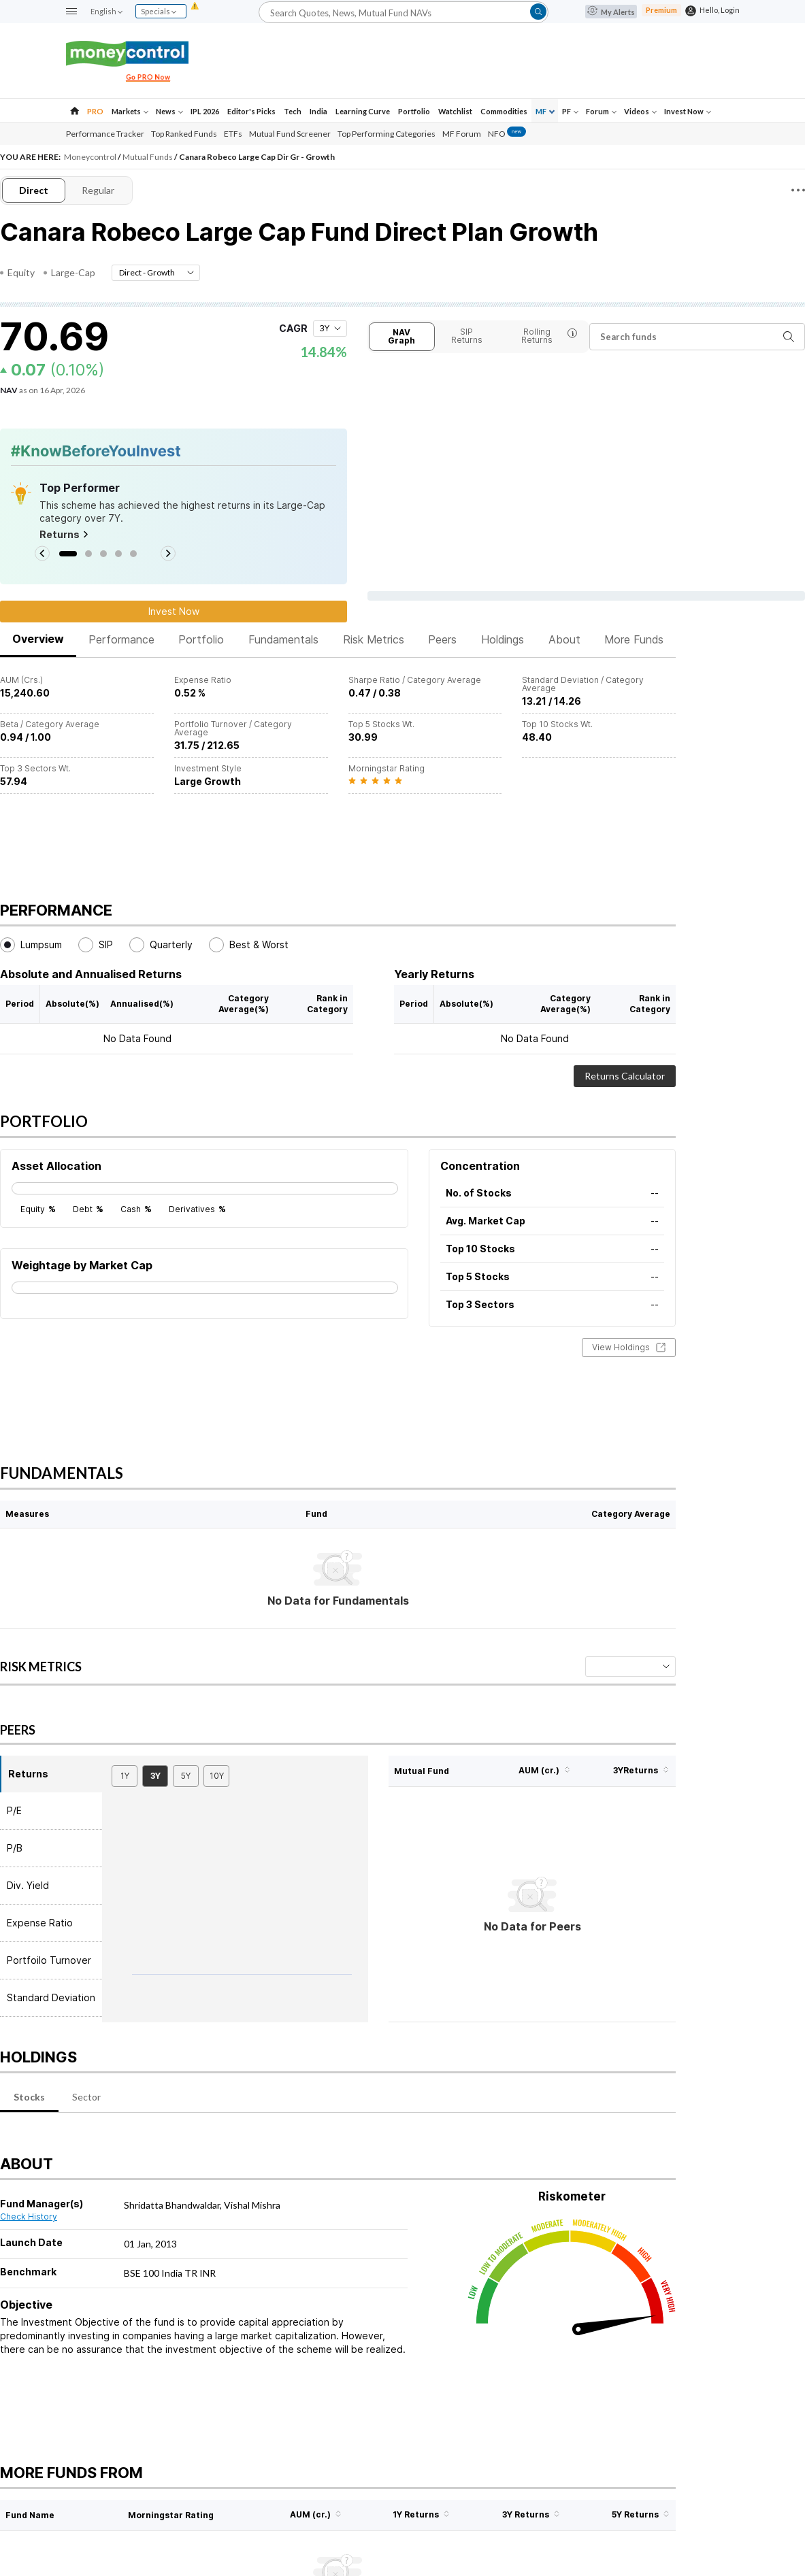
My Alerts (611, 11)
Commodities (503, 111)
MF (545, 111)
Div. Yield (28, 1885)
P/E (14, 1810)
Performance (121, 639)
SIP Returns (466, 336)
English (106, 11)
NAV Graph (401, 336)
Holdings (502, 639)
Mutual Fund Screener (290, 134)
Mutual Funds (148, 157)
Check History (28, 2217)
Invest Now (687, 111)
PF (570, 111)
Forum (601, 111)
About (564, 639)
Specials (158, 11)
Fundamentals (283, 639)
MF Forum (461, 134)
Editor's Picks (251, 111)
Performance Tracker (105, 134)
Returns (63, 534)
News (169, 111)
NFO (507, 134)
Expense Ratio (40, 1922)
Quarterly (161, 944)
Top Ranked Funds (184, 134)
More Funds (633, 639)
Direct (33, 190)
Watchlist (455, 111)
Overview (38, 639)
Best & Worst (249, 944)
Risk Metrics (373, 639)
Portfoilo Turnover (49, 1960)
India (318, 111)
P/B (14, 1848)
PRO (95, 111)
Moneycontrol (91, 157)
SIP (95, 944)
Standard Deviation (51, 1997)
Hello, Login (720, 9)
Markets (130, 111)
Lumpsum (31, 944)
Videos (640, 111)
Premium (661, 9)
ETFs (233, 134)
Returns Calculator (625, 1076)
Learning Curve (362, 111)
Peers (442, 639)
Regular (98, 190)
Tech (292, 111)
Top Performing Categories (387, 134)
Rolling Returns (549, 336)
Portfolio (414, 111)
